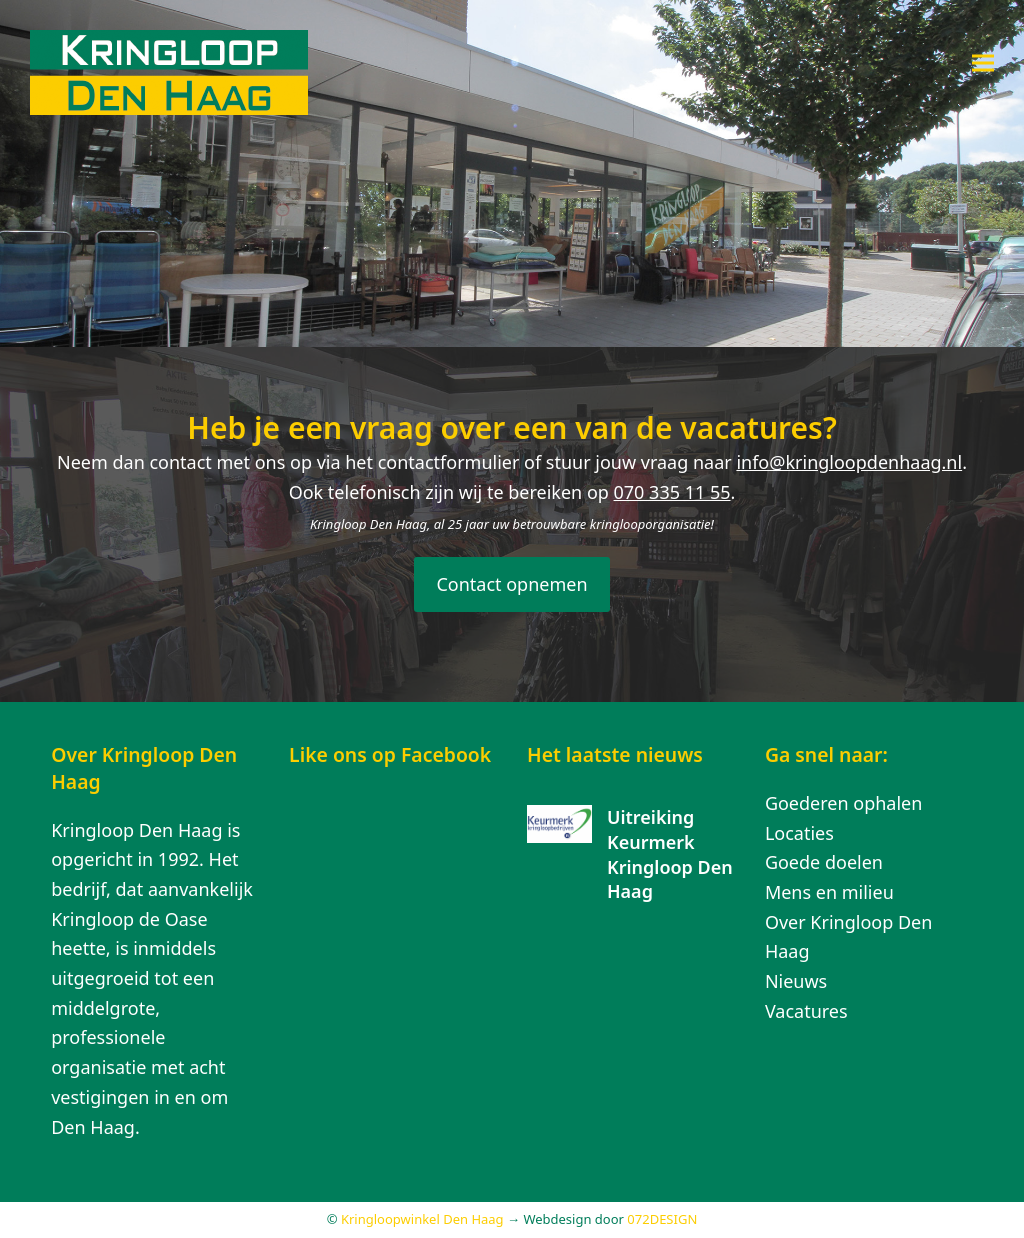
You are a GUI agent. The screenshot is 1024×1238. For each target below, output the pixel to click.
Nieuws (796, 981)
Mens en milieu (829, 892)
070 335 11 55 (672, 492)
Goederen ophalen (844, 803)
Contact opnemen (511, 584)
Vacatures (806, 1011)
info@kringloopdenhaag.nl (849, 462)
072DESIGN (662, 1219)
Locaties (799, 833)
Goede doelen (824, 862)
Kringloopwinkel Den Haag (422, 1219)
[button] (983, 62)
